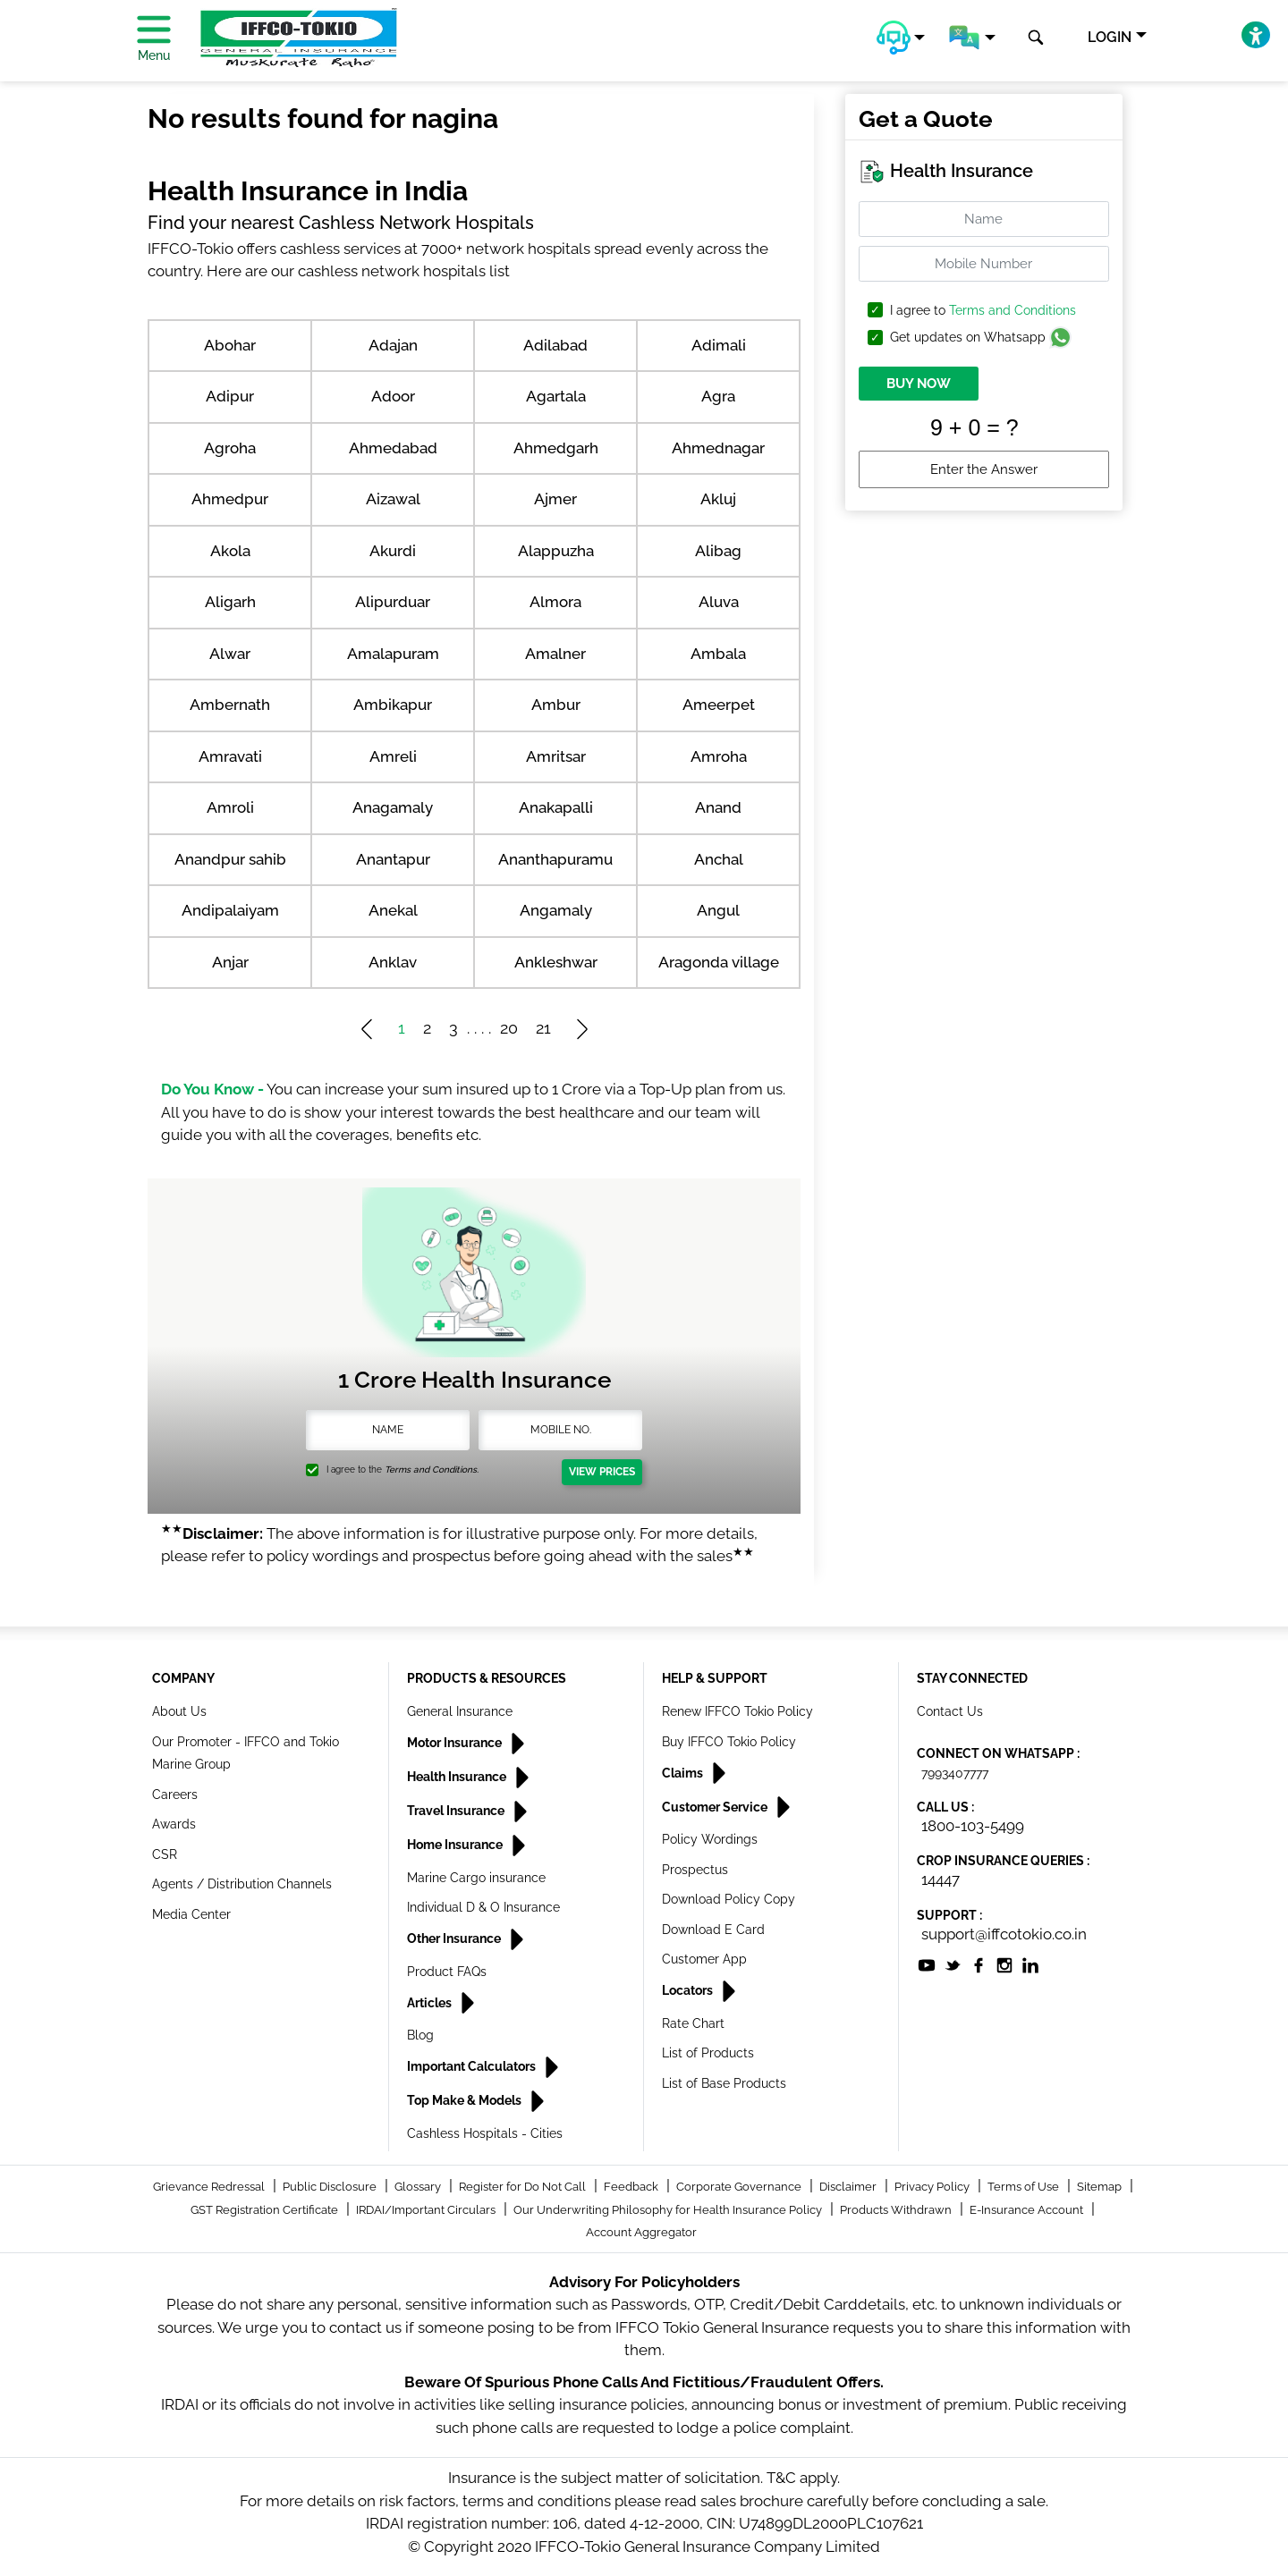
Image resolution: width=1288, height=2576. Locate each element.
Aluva (719, 602)
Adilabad (555, 345)
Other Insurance (455, 1938)
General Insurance (460, 1711)
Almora (555, 602)
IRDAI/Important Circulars (427, 2210)
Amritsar (556, 756)
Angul (718, 910)
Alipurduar (392, 602)
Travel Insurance (457, 1810)
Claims (684, 1773)
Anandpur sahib (230, 859)
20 (509, 1027)
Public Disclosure (331, 2186)
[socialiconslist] (926, 1963)
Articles (430, 2003)
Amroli (230, 807)
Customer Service (716, 1807)
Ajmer (555, 499)
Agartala (556, 396)
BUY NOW (918, 384)
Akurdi (392, 551)
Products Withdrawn (897, 2210)
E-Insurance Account (1028, 2210)
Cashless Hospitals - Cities (485, 2133)
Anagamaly (392, 807)
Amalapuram (393, 654)
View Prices (602, 1471)
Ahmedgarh (555, 448)
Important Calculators (472, 2066)
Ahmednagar (718, 448)
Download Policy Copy (728, 1899)
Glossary (419, 2186)
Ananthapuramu (555, 859)
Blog (420, 2035)
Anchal (718, 859)
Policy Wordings (710, 1839)
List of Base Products (724, 2083)
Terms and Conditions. (432, 1469)
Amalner (555, 654)
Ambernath (230, 705)
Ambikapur (392, 705)
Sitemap (1100, 2186)
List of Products (708, 2053)
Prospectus (695, 1869)
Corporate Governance (740, 2186)
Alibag (718, 551)
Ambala (718, 654)
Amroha (719, 756)
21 (543, 1027)
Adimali (718, 345)
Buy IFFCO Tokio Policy (729, 1742)
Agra (718, 396)
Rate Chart (693, 2023)
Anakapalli (556, 807)
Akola (230, 551)
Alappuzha (556, 551)
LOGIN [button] (1109, 37)
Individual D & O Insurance (483, 1907)
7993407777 (954, 1773)
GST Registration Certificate (266, 2210)
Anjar (230, 962)
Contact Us (950, 1711)
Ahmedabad (393, 448)
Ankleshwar (555, 962)
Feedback (632, 2186)
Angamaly (556, 910)
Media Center (191, 1914)
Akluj (718, 499)
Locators (689, 1990)
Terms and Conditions (1012, 310)
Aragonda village (718, 962)
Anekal (393, 910)
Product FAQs (447, 1971)
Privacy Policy (933, 2186)
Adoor (393, 396)
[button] (900, 37)
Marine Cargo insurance (476, 1878)
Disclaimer (849, 2186)
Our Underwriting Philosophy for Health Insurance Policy (669, 2210)
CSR (164, 1854)
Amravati (230, 756)
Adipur (230, 396)
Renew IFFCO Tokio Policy (737, 1711)
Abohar (230, 345)
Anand (718, 807)
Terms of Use (1024, 2186)
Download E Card (713, 1929)
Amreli (393, 756)
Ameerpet (718, 705)
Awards (174, 1824)
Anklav (393, 962)
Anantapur (393, 859)
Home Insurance (456, 1844)
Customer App (704, 1959)
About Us (179, 1711)
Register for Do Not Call (524, 2186)
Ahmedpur (229, 499)
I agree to (983, 310)
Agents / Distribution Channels (242, 1884)
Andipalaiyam (230, 910)
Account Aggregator (641, 2232)
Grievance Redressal (210, 2186)
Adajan (393, 345)
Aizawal (393, 499)
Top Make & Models (465, 2100)
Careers (175, 1794)
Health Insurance (458, 1776)
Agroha (230, 448)
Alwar (229, 654)
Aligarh (230, 602)
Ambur (555, 705)
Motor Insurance (455, 1743)
